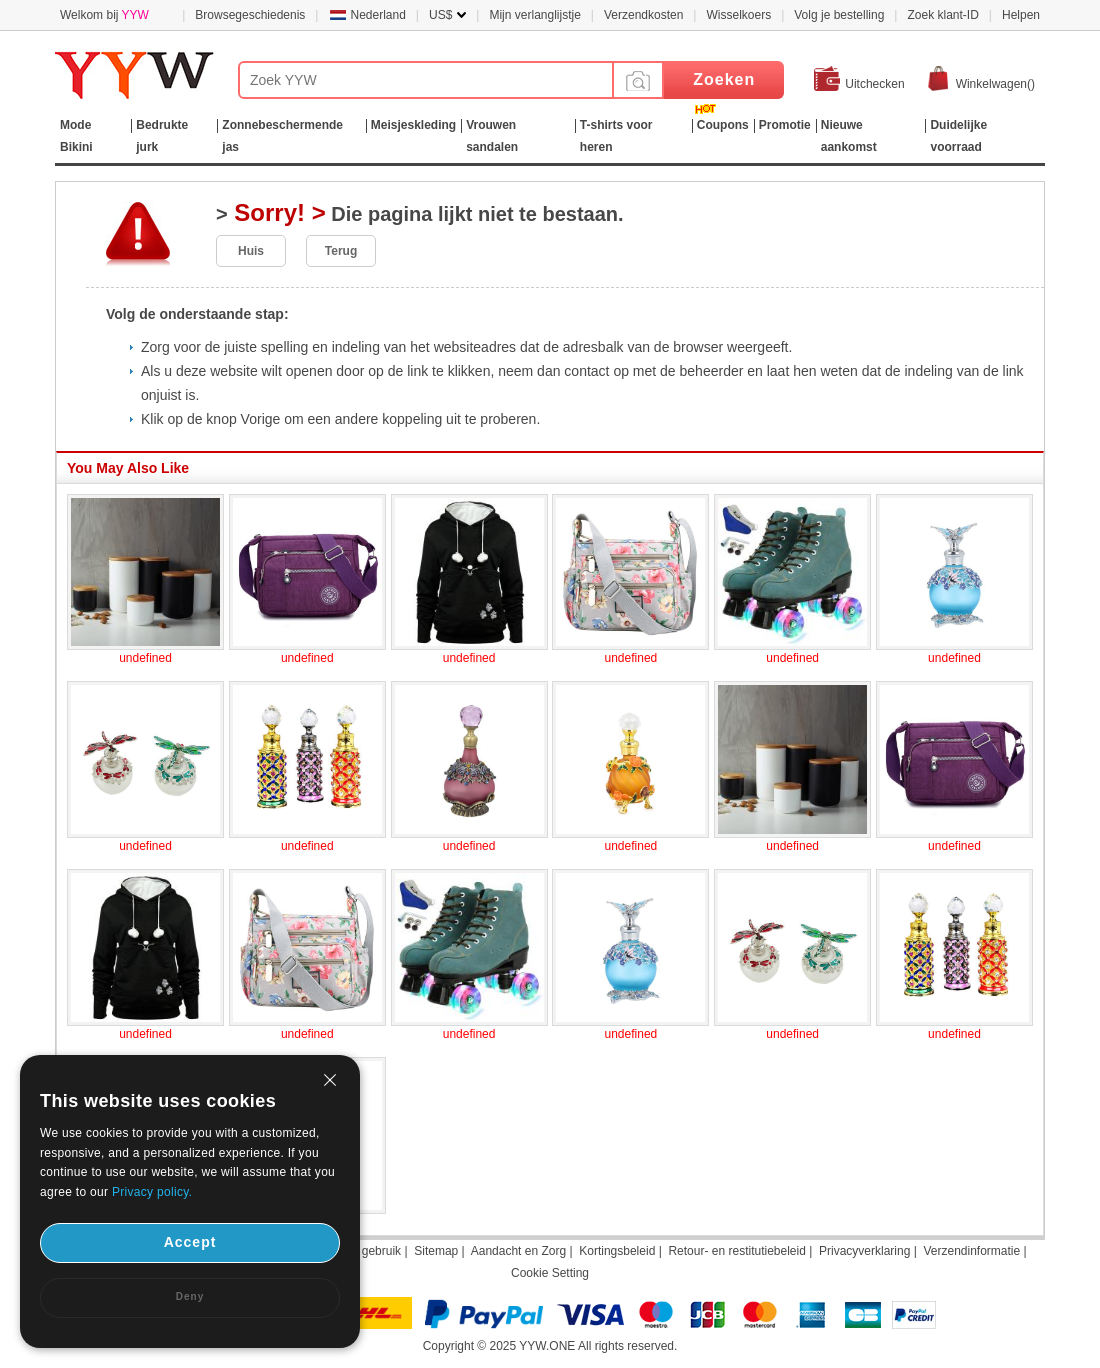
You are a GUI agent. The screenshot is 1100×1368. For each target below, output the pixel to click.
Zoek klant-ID (942, 15)
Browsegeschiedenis (250, 15)
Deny (190, 1296)
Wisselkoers (738, 15)
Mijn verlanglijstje (534, 15)
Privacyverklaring (864, 1251)
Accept (190, 1242)
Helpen (1021, 15)
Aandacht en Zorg (518, 1251)
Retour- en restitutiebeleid (736, 1251)
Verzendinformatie (971, 1251)
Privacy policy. (152, 1192)
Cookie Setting (550, 1273)
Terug (341, 251)
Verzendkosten (643, 15)
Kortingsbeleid (617, 1251)
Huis (251, 251)
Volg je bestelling (839, 15)
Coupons (723, 125)
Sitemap (436, 1251)
